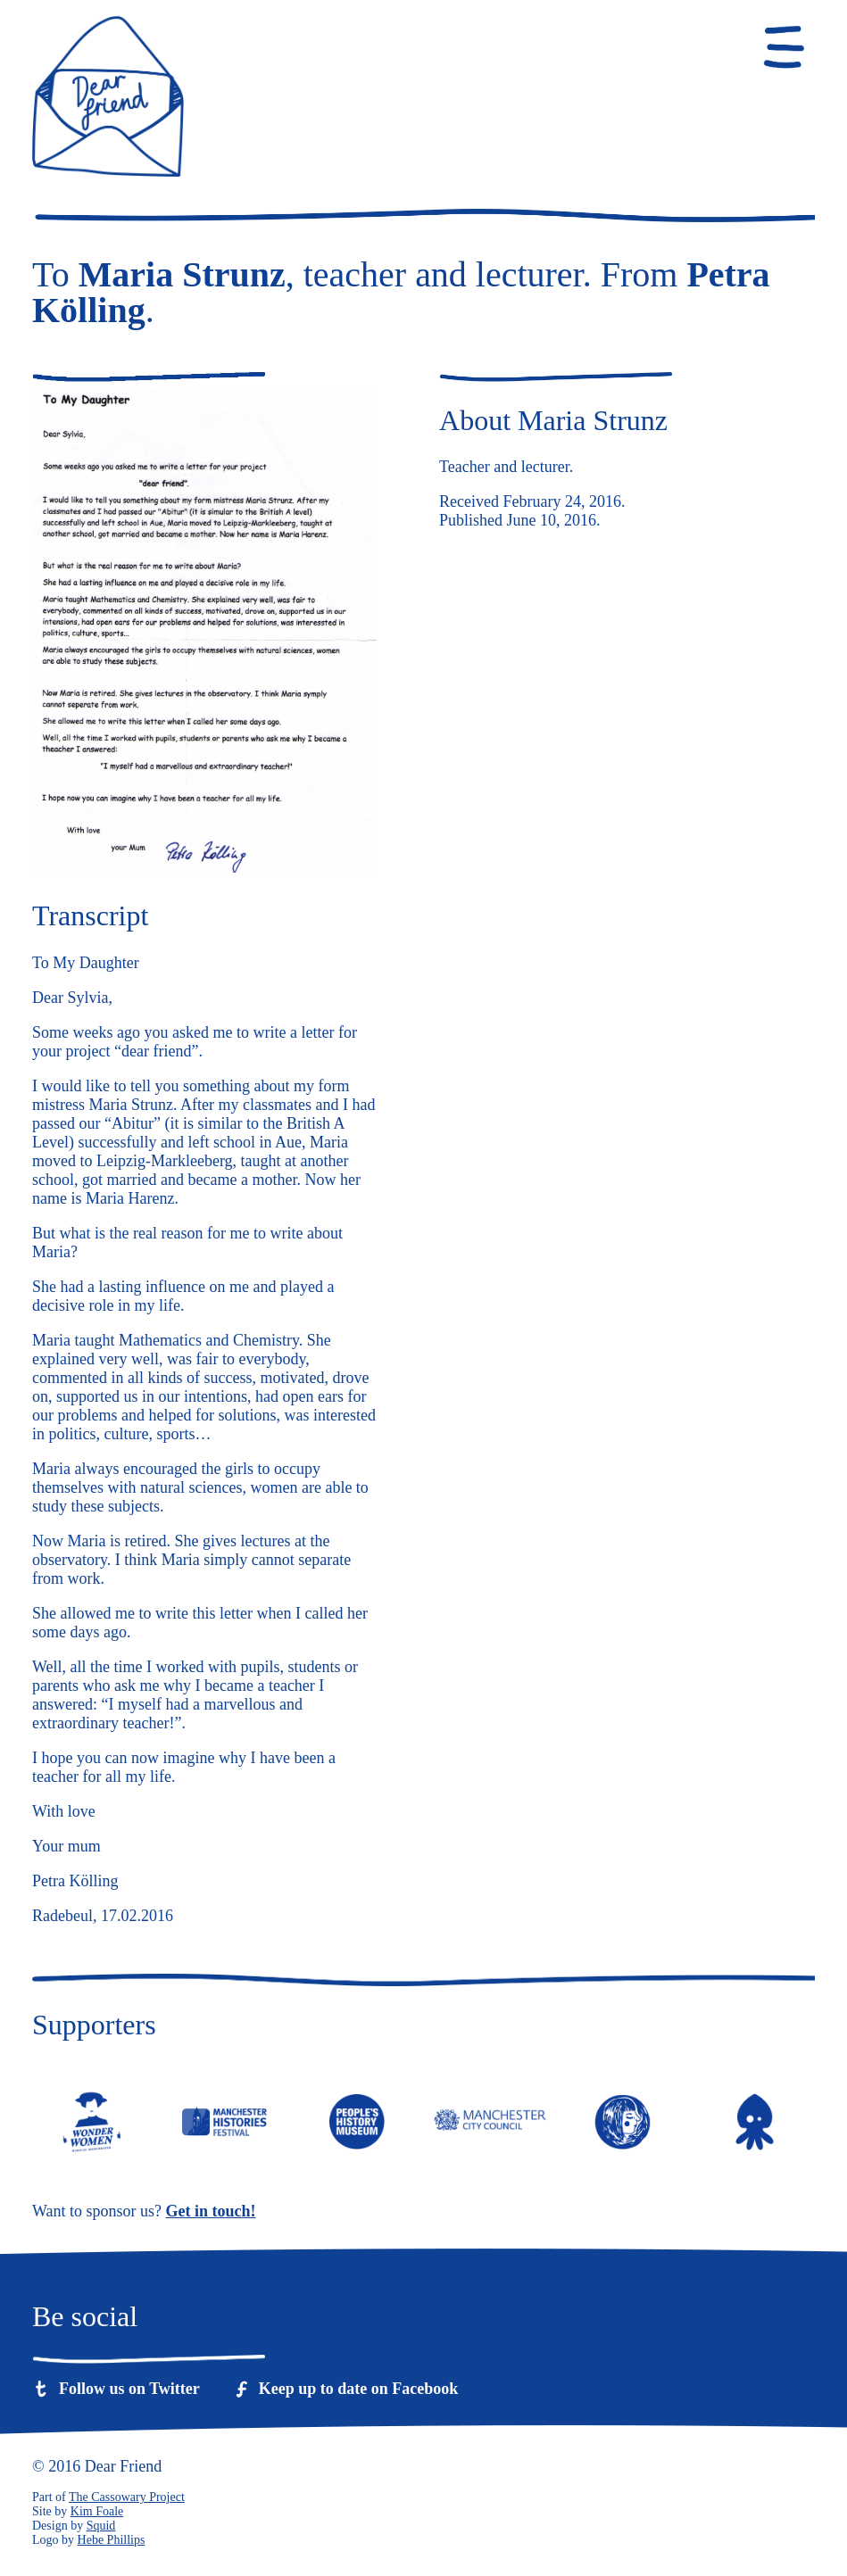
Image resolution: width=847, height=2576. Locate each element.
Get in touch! (211, 2211)
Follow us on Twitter (129, 2389)
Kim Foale (97, 2511)
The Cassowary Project (127, 2497)
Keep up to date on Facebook (359, 2389)
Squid (101, 2525)
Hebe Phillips (111, 2540)
